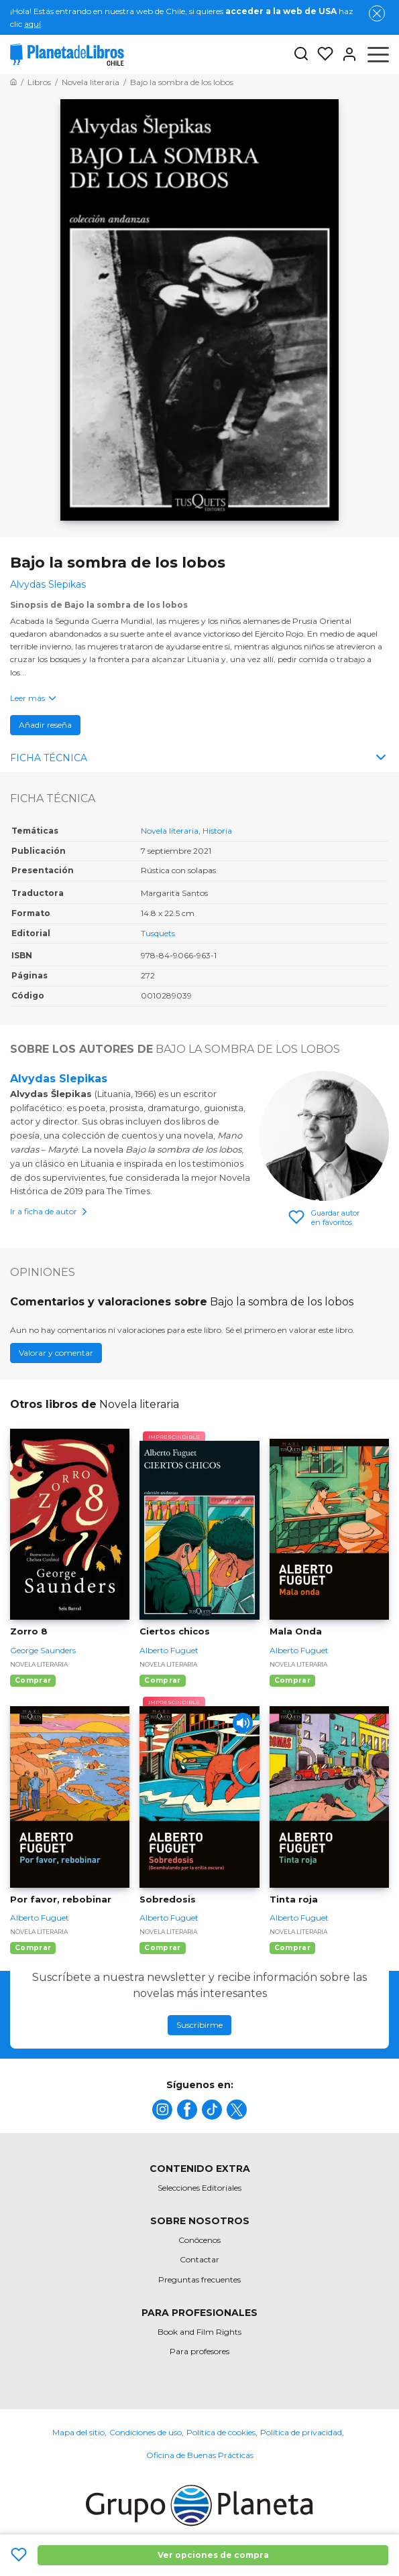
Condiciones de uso (145, 2432)
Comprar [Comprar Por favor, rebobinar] (33, 1947)
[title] (162, 2110)
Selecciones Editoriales (199, 2188)
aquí (32, 24)
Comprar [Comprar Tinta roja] (292, 1947)
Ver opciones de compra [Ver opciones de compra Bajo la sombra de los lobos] (213, 2555)
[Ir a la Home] (13, 82)
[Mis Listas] (321, 54)
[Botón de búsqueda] (301, 55)
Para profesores (199, 2351)
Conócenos (199, 2240)
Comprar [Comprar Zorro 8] (33, 1680)
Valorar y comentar (56, 1353)
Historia (217, 831)
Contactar (199, 2259)
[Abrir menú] (378, 54)
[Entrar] (345, 54)
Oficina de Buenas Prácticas (199, 2455)
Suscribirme (199, 2025)
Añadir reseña (45, 725)
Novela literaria (169, 831)
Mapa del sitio (78, 2432)
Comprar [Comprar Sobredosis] (162, 1947)
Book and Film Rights (199, 2332)
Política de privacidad (301, 2432)
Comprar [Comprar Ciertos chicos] (162, 1680)
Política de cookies (220, 2432)
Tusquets (158, 933)
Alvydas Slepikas (58, 1078)
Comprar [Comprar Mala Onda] (292, 1680)
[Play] (243, 1723)
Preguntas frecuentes (199, 2279)
